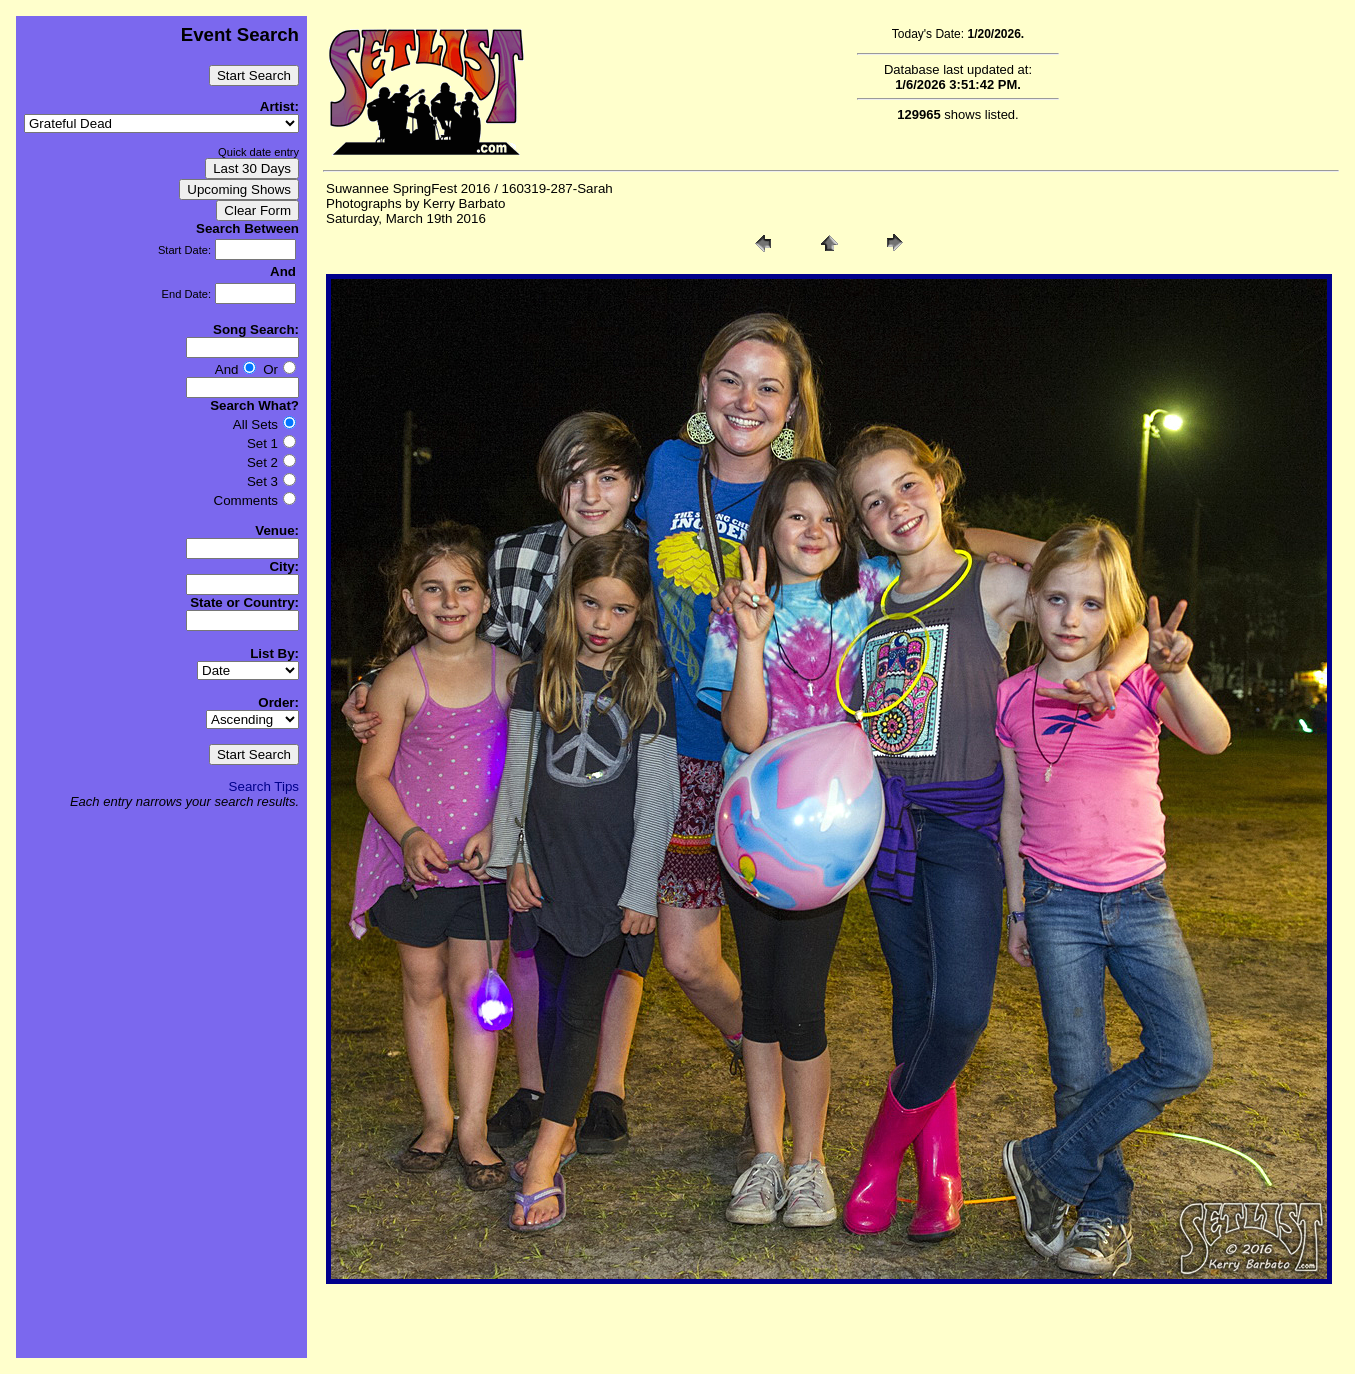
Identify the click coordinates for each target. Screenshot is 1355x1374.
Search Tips (264, 786)
